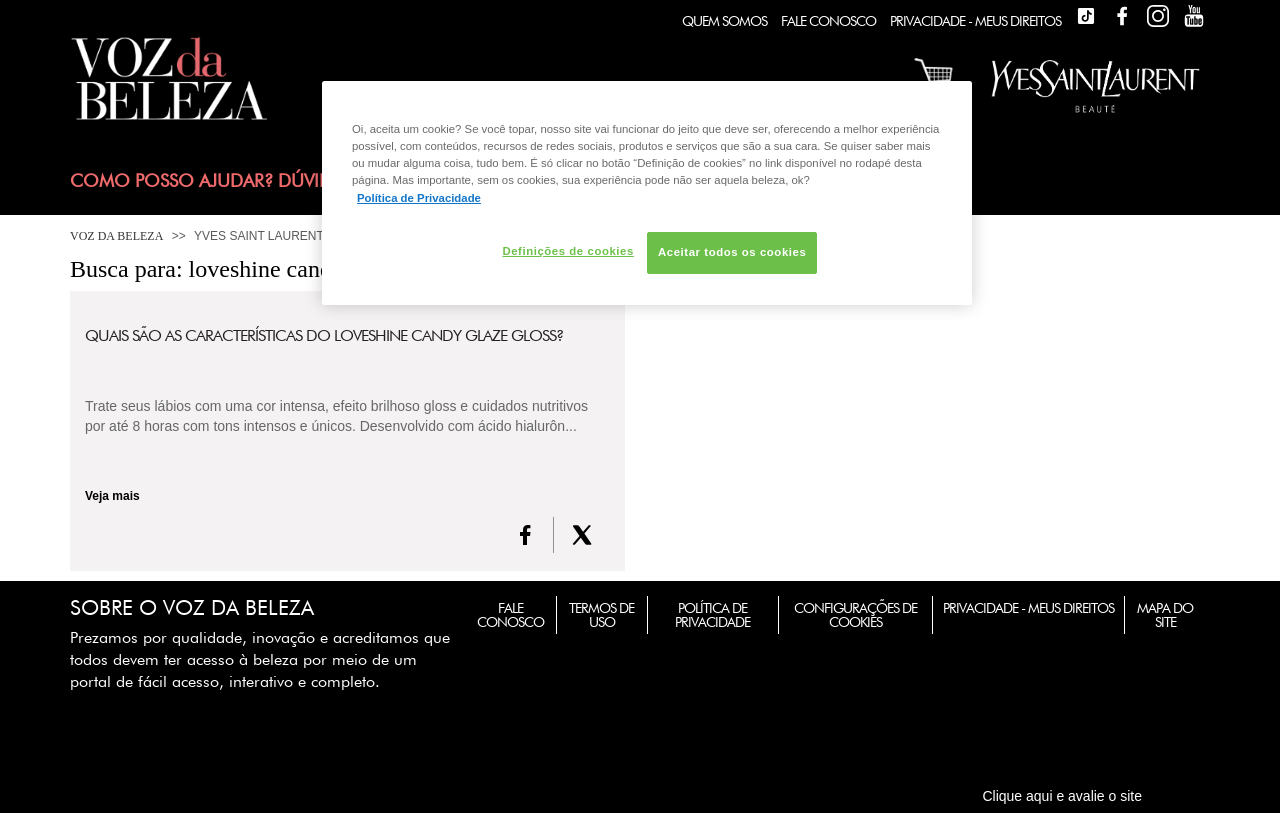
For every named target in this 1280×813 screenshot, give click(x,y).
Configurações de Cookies (855, 615)
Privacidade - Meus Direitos (975, 21)
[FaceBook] (525, 535)
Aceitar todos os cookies (732, 252)
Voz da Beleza (116, 236)
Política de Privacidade (712, 615)
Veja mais (112, 496)
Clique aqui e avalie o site (1062, 796)
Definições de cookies (567, 251)
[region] (647, 192)
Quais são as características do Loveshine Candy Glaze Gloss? (324, 336)
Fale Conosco (828, 21)
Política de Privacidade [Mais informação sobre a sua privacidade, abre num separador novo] (419, 198)
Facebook (1122, 16)
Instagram (1158, 16)
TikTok (1086, 16)
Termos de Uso (601, 615)
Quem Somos (724, 21)
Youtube (1194, 16)
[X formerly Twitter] (582, 535)
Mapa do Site (1165, 615)
